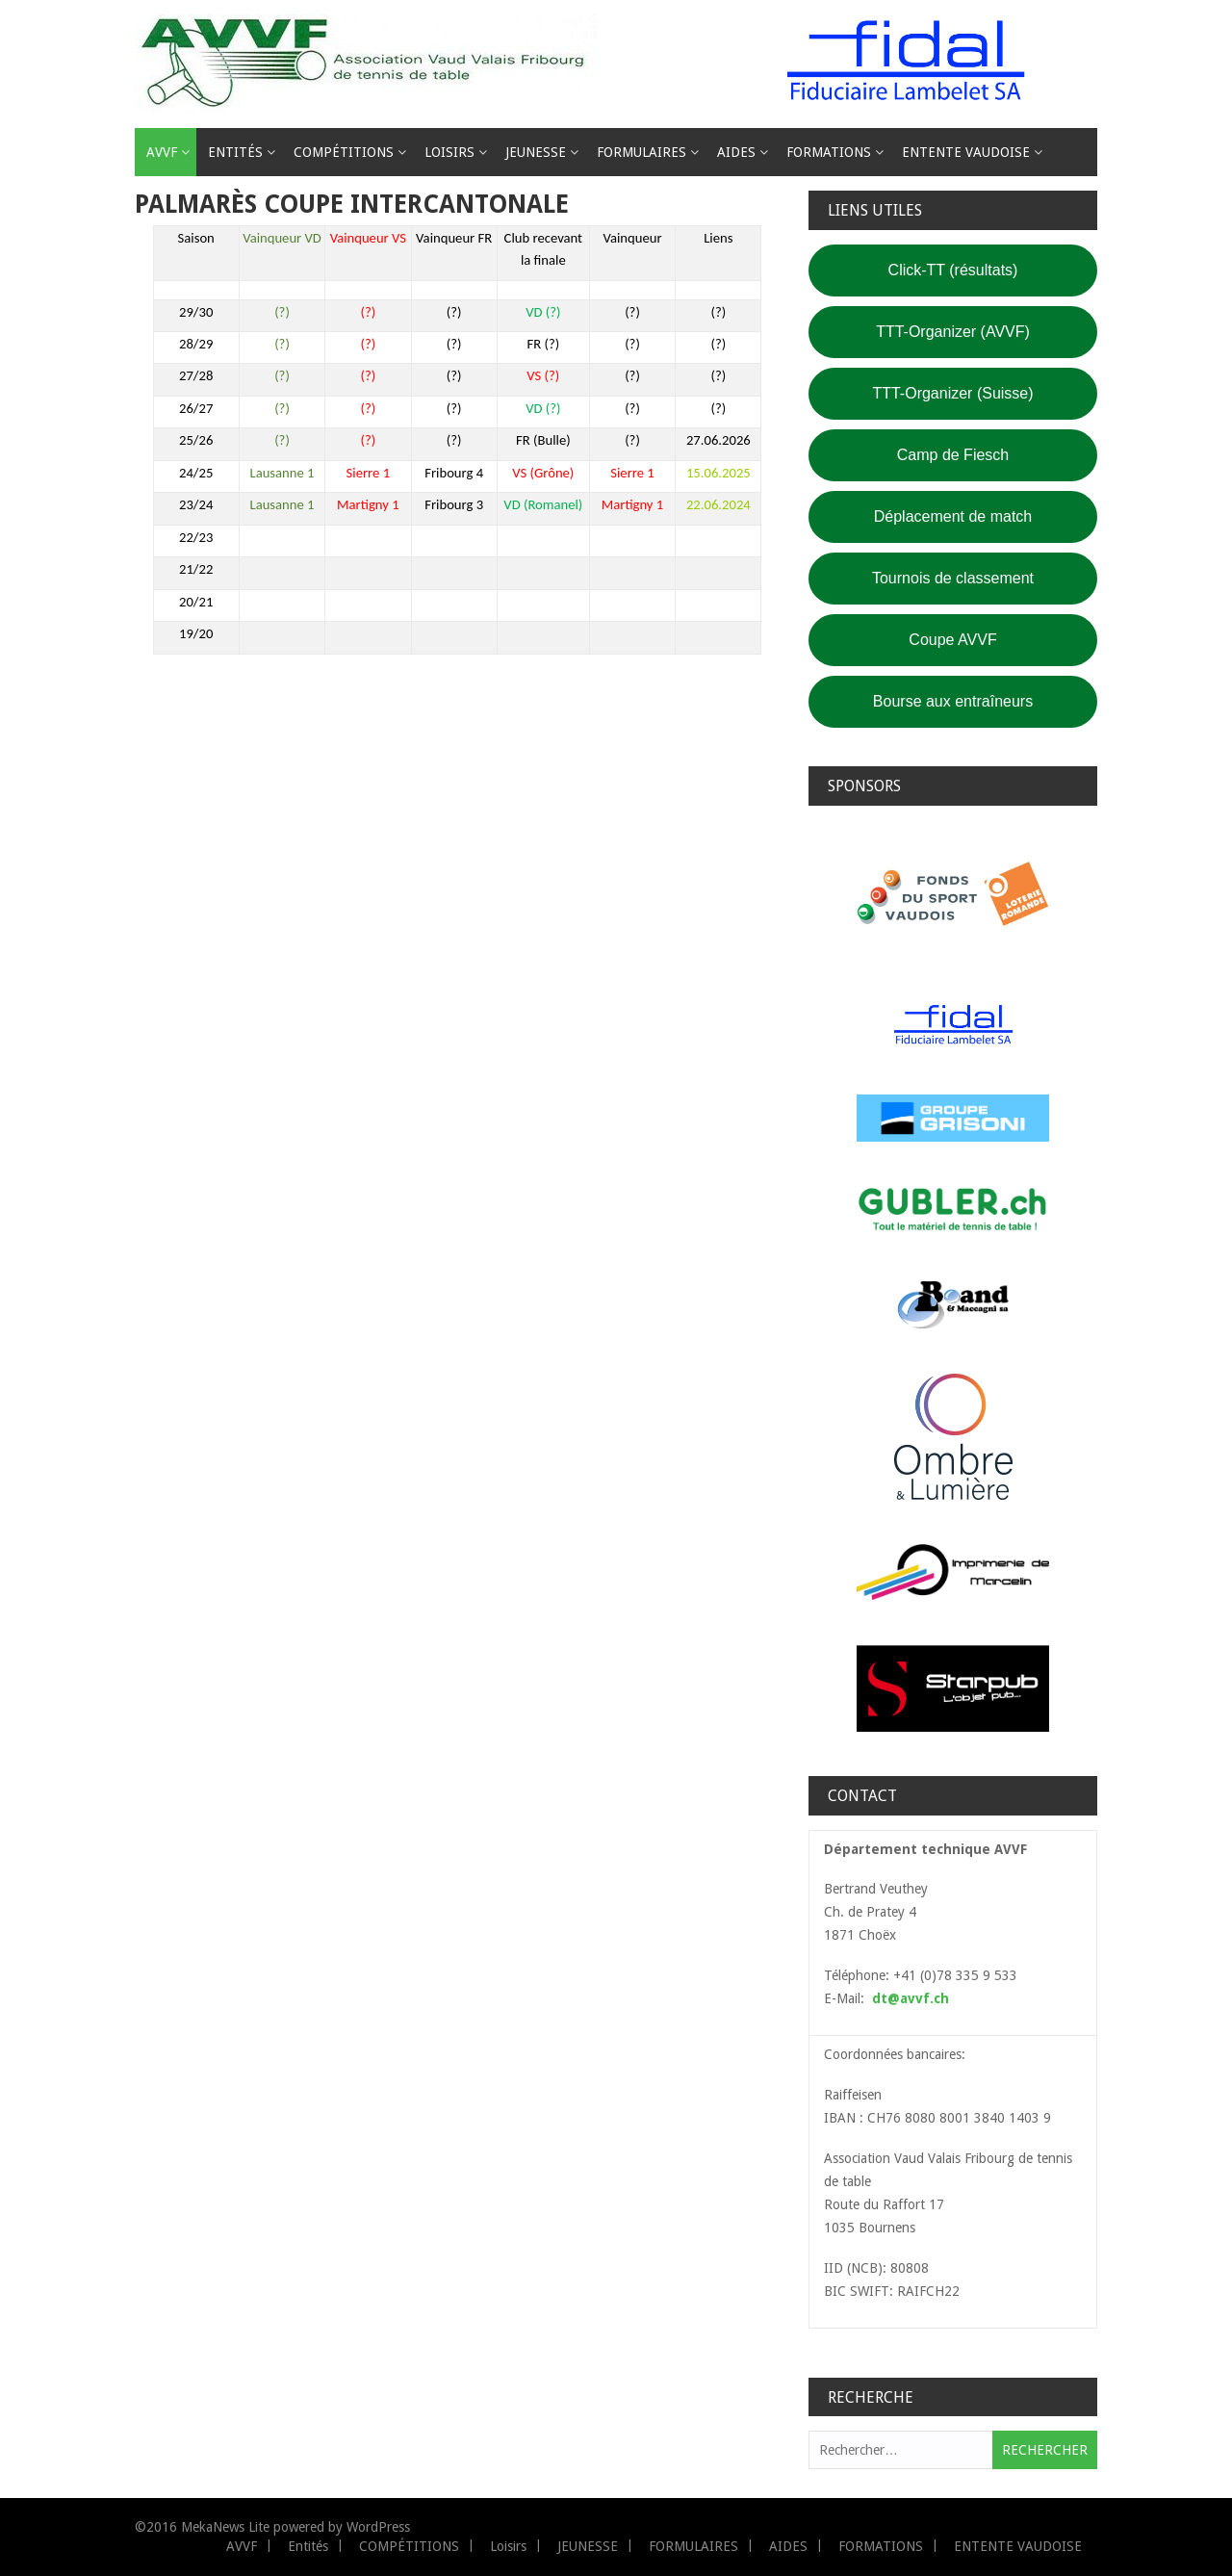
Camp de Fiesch (953, 455)
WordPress (378, 2527)
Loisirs (449, 152)
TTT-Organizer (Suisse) (952, 393)
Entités (235, 152)
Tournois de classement (953, 578)
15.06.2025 (718, 472)
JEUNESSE (535, 152)
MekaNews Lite (225, 2527)
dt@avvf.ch (910, 1998)
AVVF (161, 152)
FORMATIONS (828, 152)
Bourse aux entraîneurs (953, 701)
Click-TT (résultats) (953, 270)
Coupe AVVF (952, 639)
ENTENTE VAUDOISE (966, 152)
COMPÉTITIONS (344, 152)
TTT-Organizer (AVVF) (953, 331)
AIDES (736, 152)
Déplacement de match (953, 516)
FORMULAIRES (641, 152)
